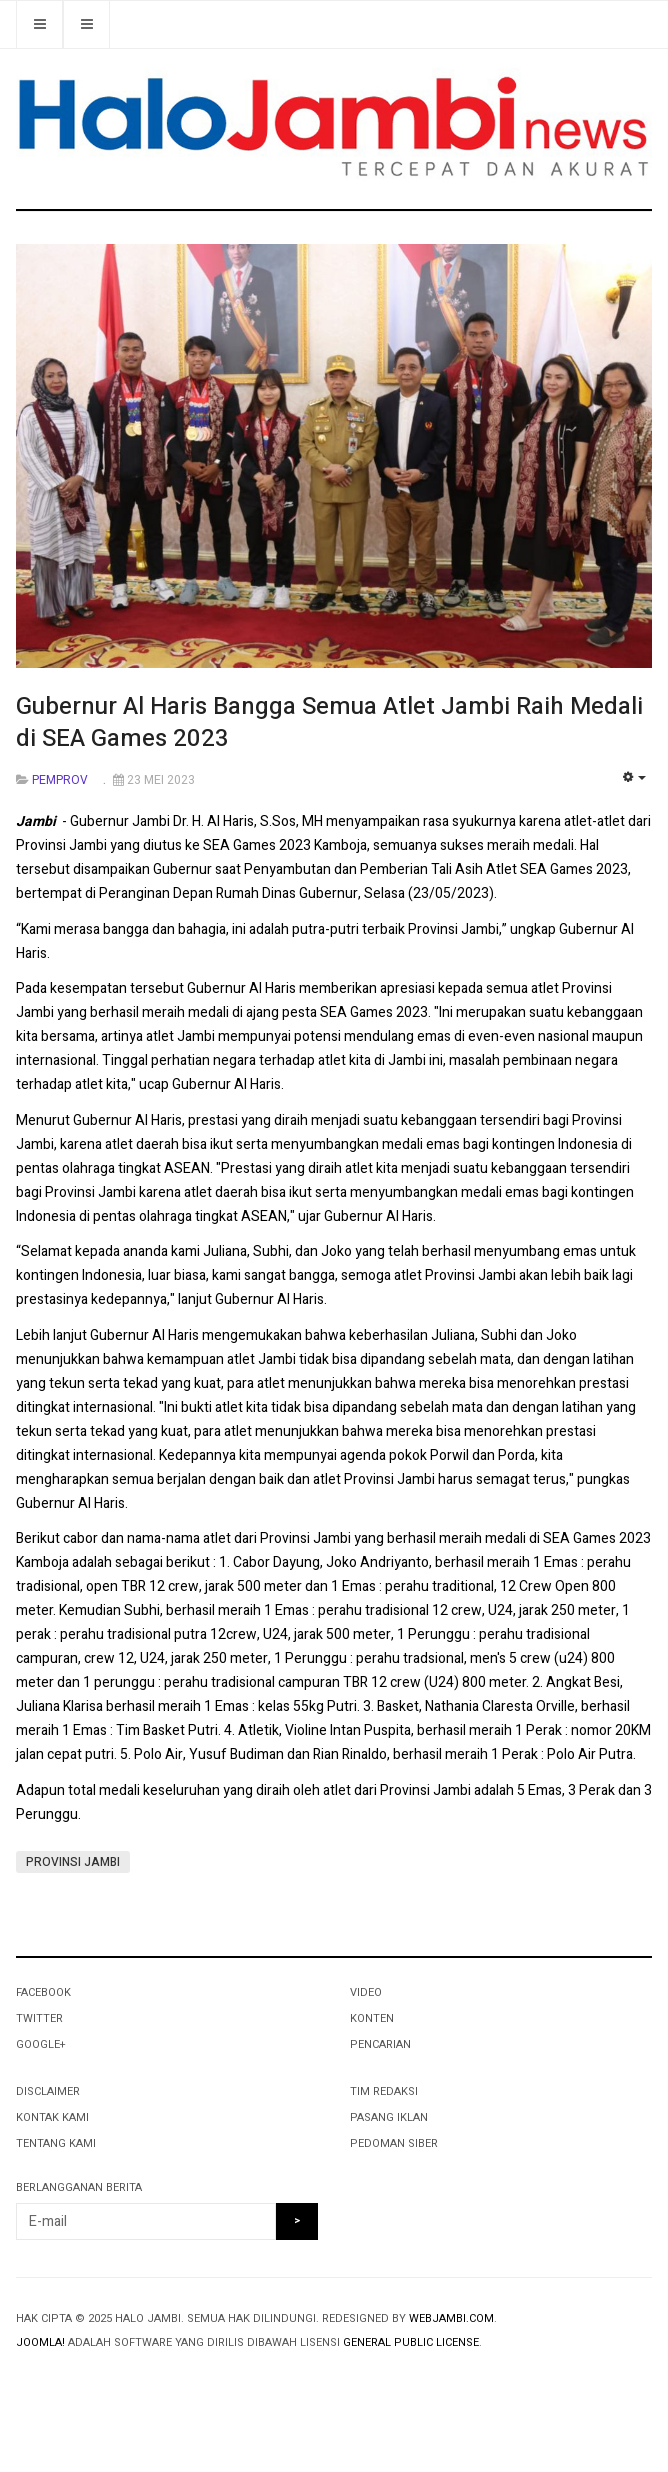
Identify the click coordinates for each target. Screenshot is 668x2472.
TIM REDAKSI (384, 2091)
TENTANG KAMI (56, 2143)
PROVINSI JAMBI (73, 1862)
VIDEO (366, 1992)
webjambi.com (451, 2318)
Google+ (40, 2044)
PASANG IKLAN (389, 2117)
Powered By (107, 2383)
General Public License (411, 2342)
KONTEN (372, 2018)
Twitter (39, 2018)
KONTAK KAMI (52, 2117)
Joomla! (40, 2342)
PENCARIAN (380, 2044)
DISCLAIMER (48, 2091)
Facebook (43, 1992)
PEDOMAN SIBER (394, 2143)
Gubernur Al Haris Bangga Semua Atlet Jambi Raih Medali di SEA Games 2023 (329, 722)
